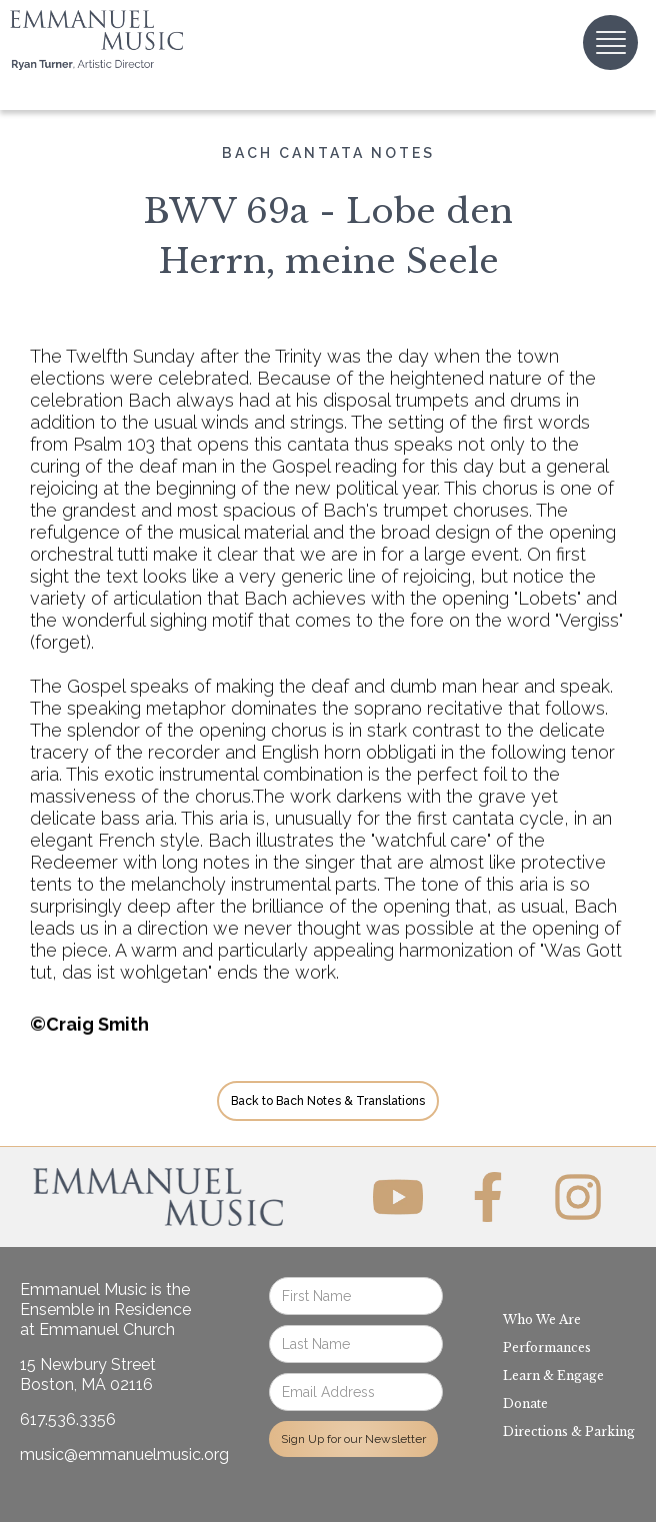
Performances (547, 1347)
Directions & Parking (569, 1431)
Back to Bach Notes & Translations (328, 1101)
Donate (525, 1403)
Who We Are (542, 1319)
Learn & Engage (553, 1375)
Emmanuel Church (107, 1329)
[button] (610, 42)
